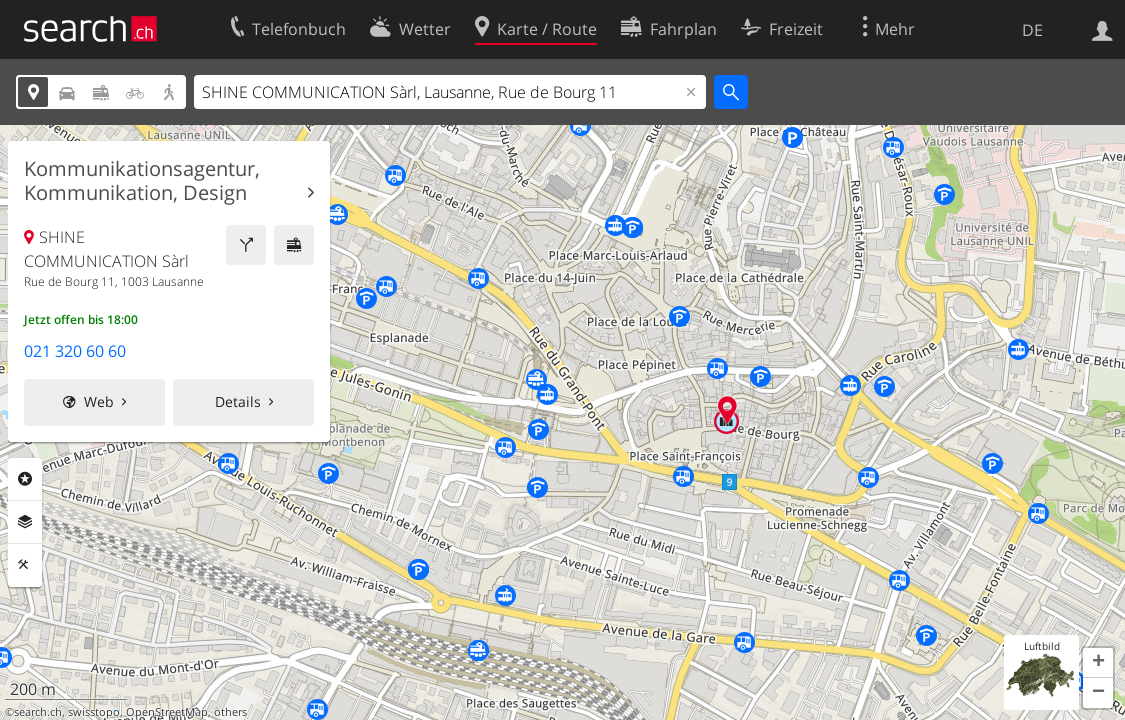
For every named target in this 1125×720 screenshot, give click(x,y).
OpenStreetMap (167, 712)
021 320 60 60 (75, 351)
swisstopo (94, 712)
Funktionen (25, 565)
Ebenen (25, 522)
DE (1032, 30)
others (230, 712)
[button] (1098, 663)
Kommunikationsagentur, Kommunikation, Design (142, 181)
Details (238, 401)
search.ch (38, 712)
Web (99, 401)
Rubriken (25, 479)
